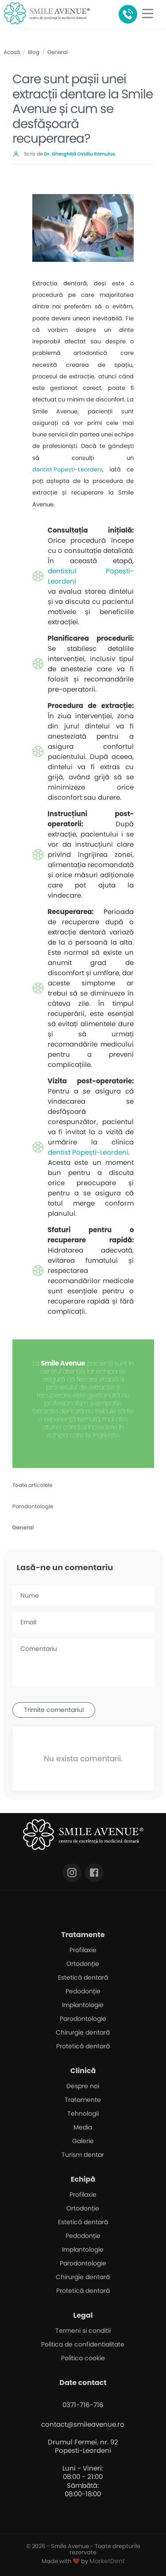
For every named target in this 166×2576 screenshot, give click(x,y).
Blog (33, 52)
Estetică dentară (83, 1977)
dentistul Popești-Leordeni (91, 576)
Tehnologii (83, 2113)
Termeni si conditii (83, 2330)
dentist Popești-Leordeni (67, 469)
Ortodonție (82, 1963)
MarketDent (107, 2561)
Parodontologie (32, 1506)
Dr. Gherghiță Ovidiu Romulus (80, 154)
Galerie (83, 2140)
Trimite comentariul (54, 1709)
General (57, 52)
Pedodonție (83, 1991)
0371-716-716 (83, 2404)
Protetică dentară (83, 2046)
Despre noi (82, 2086)
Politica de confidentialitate (82, 2344)
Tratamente (83, 2099)
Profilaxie (83, 1950)
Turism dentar (83, 2154)
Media (82, 2127)
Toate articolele (32, 1485)
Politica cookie (83, 2358)
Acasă (12, 52)
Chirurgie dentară (83, 2032)
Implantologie (83, 2004)
